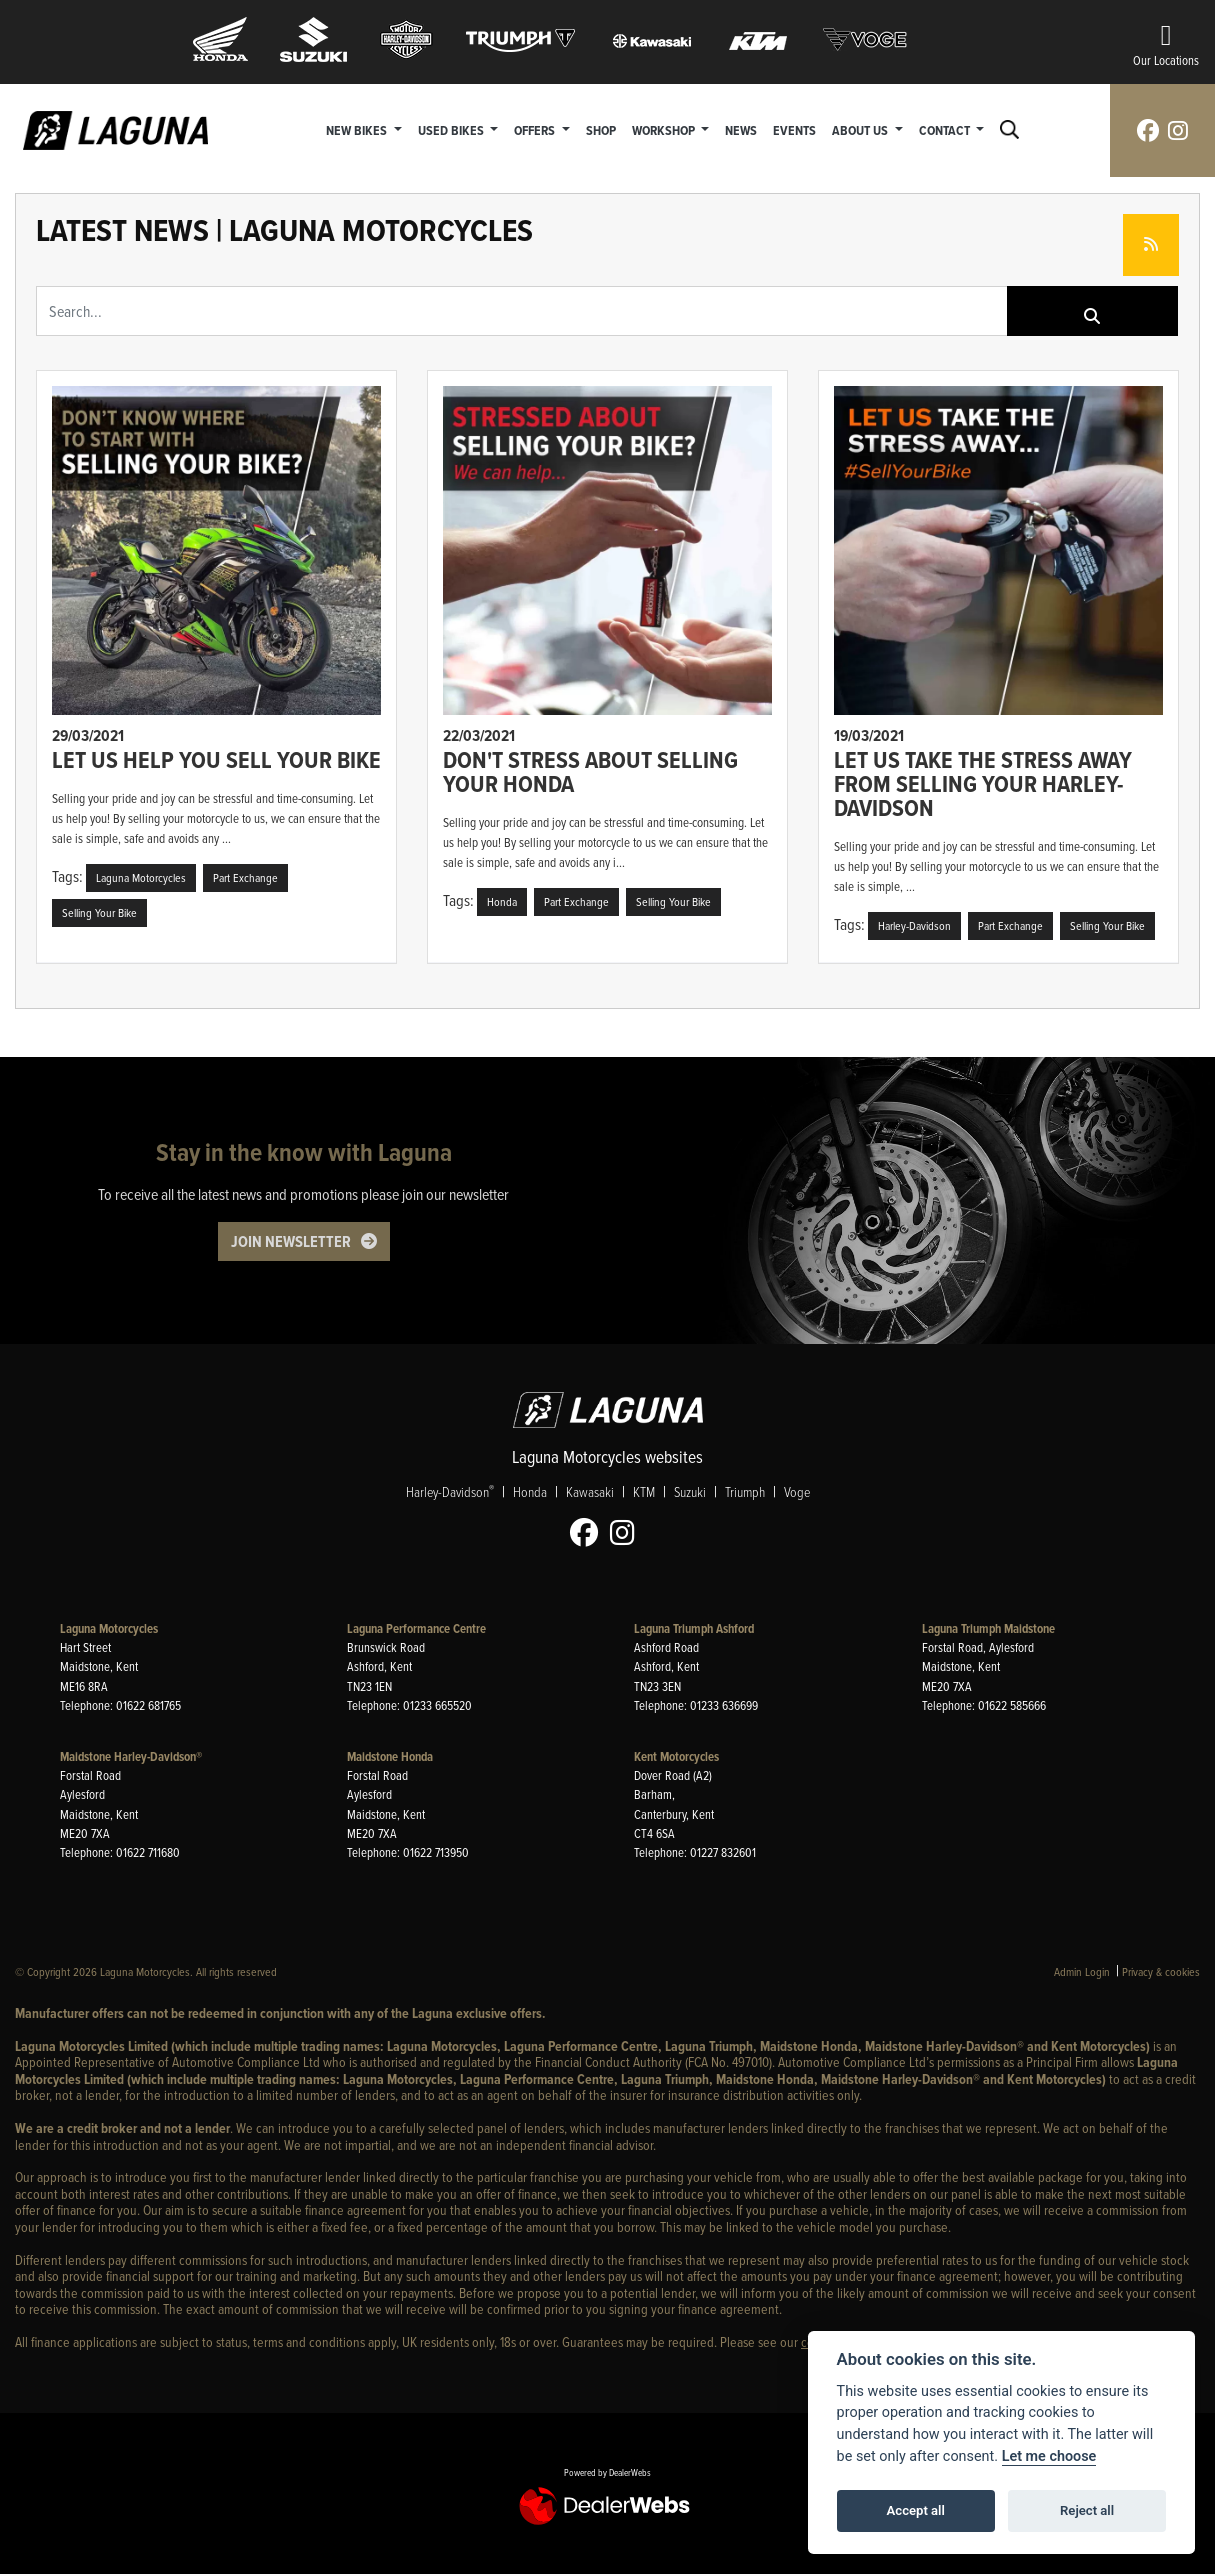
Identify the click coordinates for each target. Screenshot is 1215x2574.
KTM (644, 1491)
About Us (861, 130)
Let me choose (1049, 2456)
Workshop (665, 130)
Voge (797, 1491)
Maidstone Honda (390, 1756)
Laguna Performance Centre (416, 1628)
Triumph (745, 1491)
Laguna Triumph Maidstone (988, 1628)
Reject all (1087, 2510)
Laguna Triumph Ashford (694, 1628)
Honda (530, 1491)
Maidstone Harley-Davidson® (131, 1756)
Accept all (916, 2510)
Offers (536, 130)
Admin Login (1082, 1971)
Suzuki (690, 1491)
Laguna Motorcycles (109, 1628)
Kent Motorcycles (676, 1756)
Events (794, 130)
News (741, 130)
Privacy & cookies (1161, 1971)
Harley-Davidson (450, 1491)
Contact (946, 130)
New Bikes (358, 130)
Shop (601, 130)
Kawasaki (590, 1491)
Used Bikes (452, 130)
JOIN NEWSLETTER (291, 1241)
